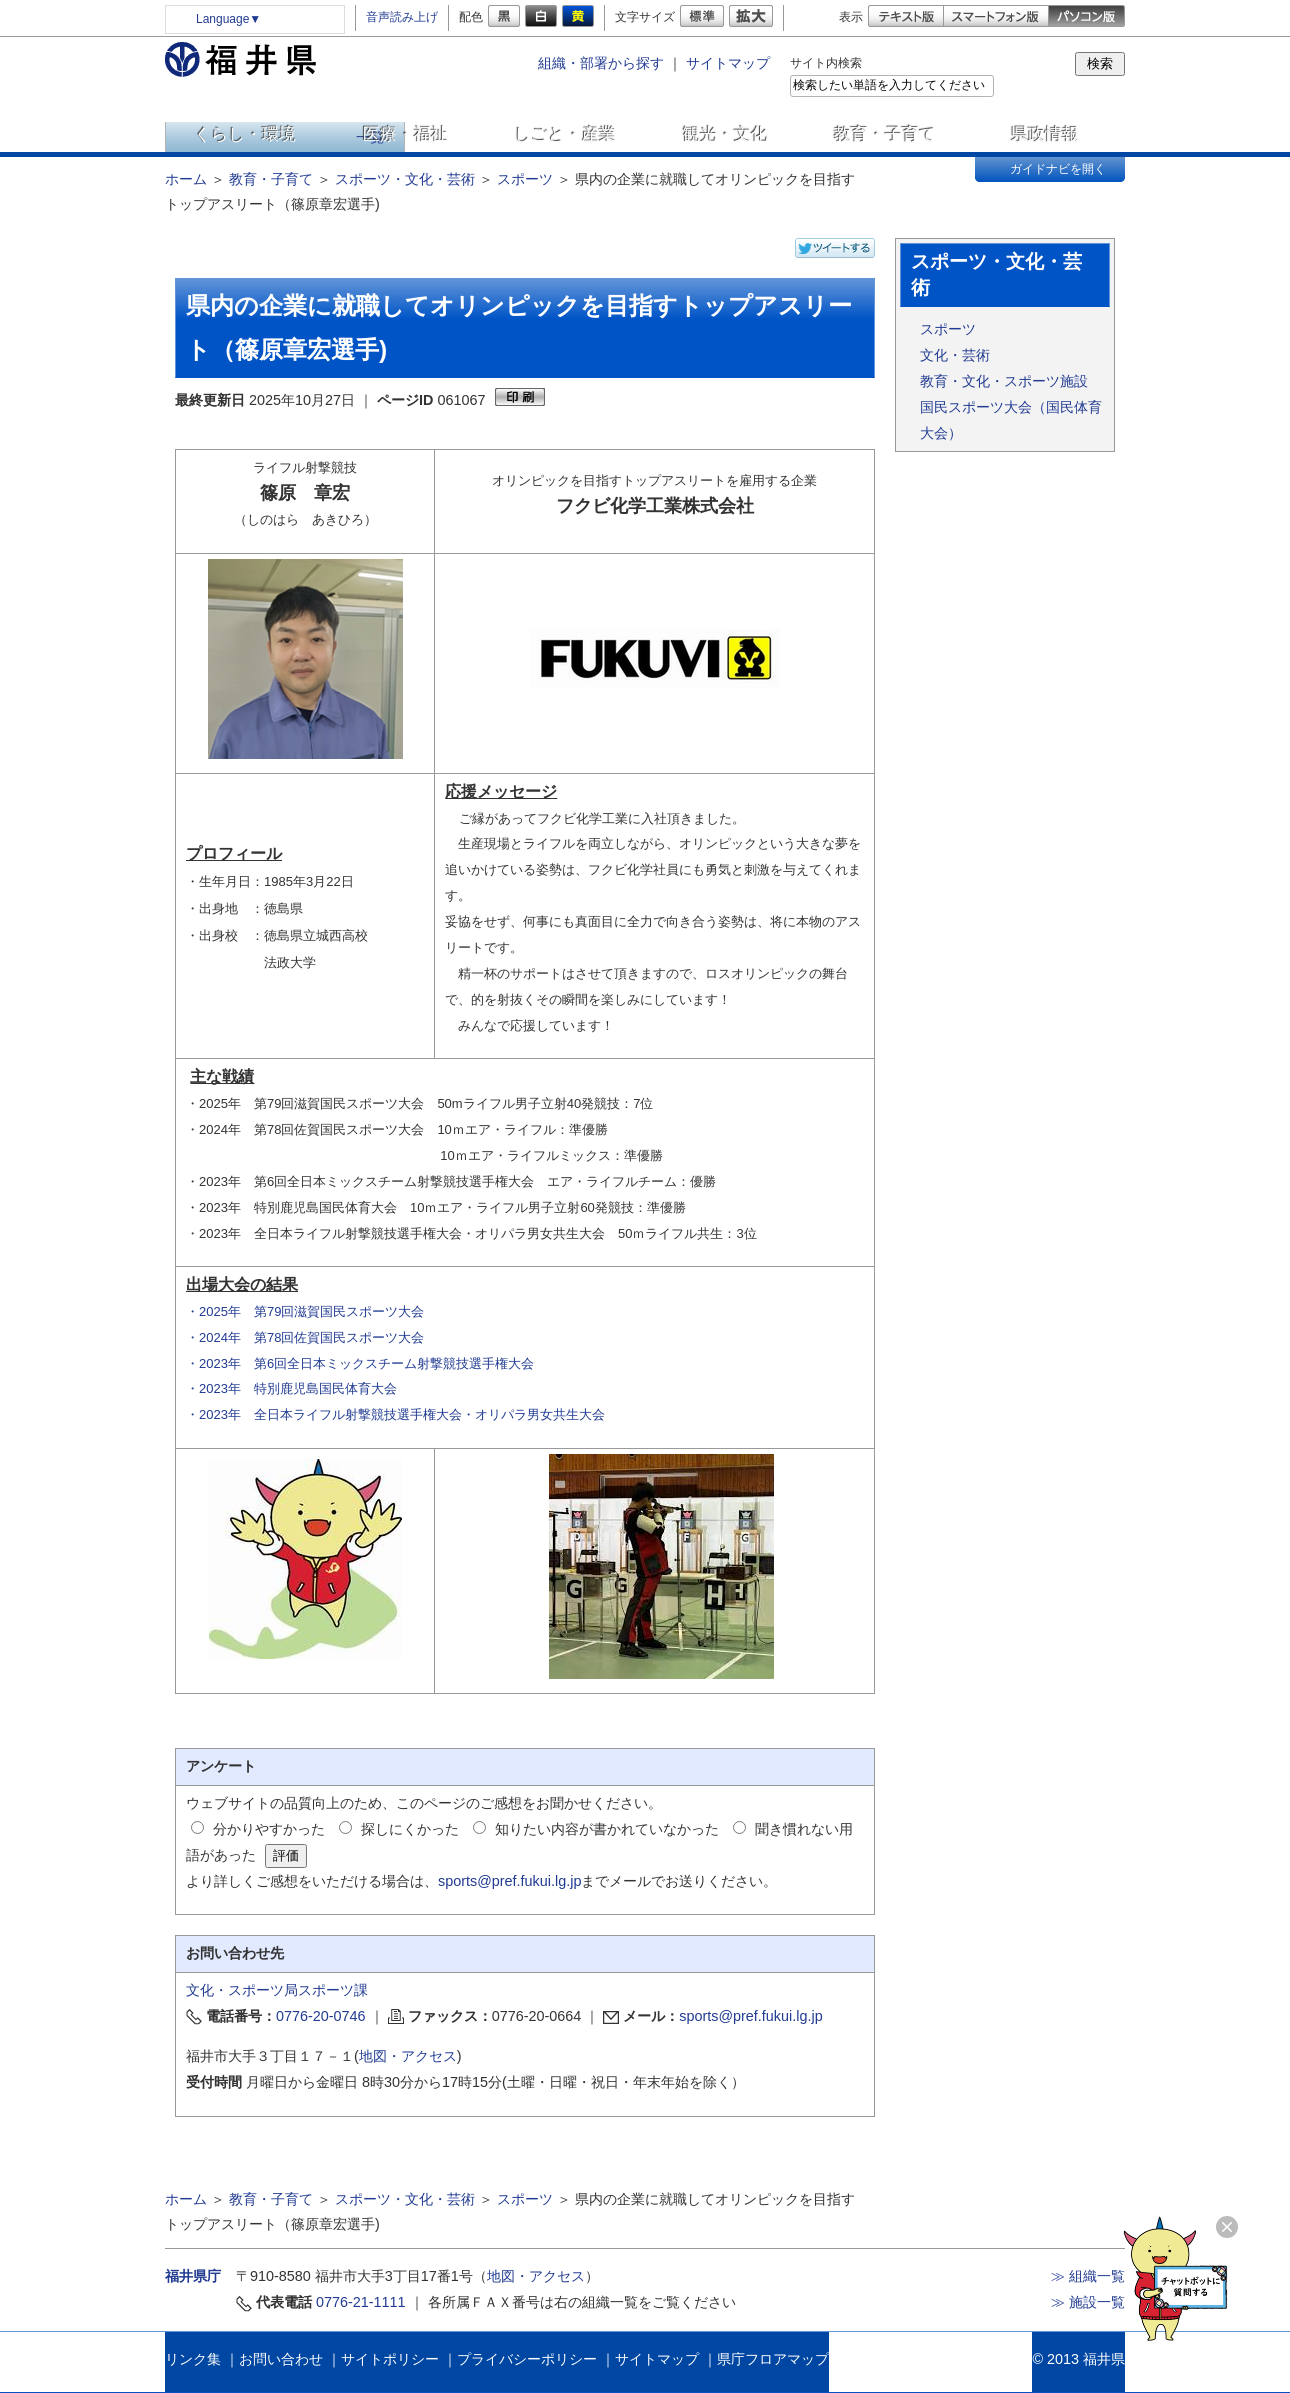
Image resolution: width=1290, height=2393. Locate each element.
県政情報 (1045, 134)
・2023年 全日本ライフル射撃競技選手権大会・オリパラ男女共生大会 (395, 1414)
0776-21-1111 (361, 2302)
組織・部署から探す (601, 63)
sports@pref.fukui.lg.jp (509, 1881)
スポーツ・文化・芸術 (405, 179)
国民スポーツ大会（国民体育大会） (1011, 420)
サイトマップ (728, 63)
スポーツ (525, 179)
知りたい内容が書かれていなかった (607, 1829)
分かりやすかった (269, 1829)
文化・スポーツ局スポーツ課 (277, 1990)
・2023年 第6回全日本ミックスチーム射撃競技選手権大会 (360, 1363)
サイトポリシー (390, 2359)
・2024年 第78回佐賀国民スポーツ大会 (305, 1337)
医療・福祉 (405, 134)
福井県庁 (193, 2276)
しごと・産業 (565, 134)
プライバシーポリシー (527, 2359)
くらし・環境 (245, 134)
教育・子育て (885, 134)
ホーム (186, 179)
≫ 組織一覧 (1088, 2276)
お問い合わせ (281, 2359)
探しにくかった (410, 1829)
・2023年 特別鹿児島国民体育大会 (291, 1388)
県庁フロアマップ (773, 2359)
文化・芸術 (955, 355)
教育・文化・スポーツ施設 (1004, 381)
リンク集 (193, 2359)
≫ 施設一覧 (1088, 2302)
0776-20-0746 (321, 2016)
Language (228, 19)
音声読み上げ (402, 17)
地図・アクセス (408, 2056)
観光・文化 (725, 134)
